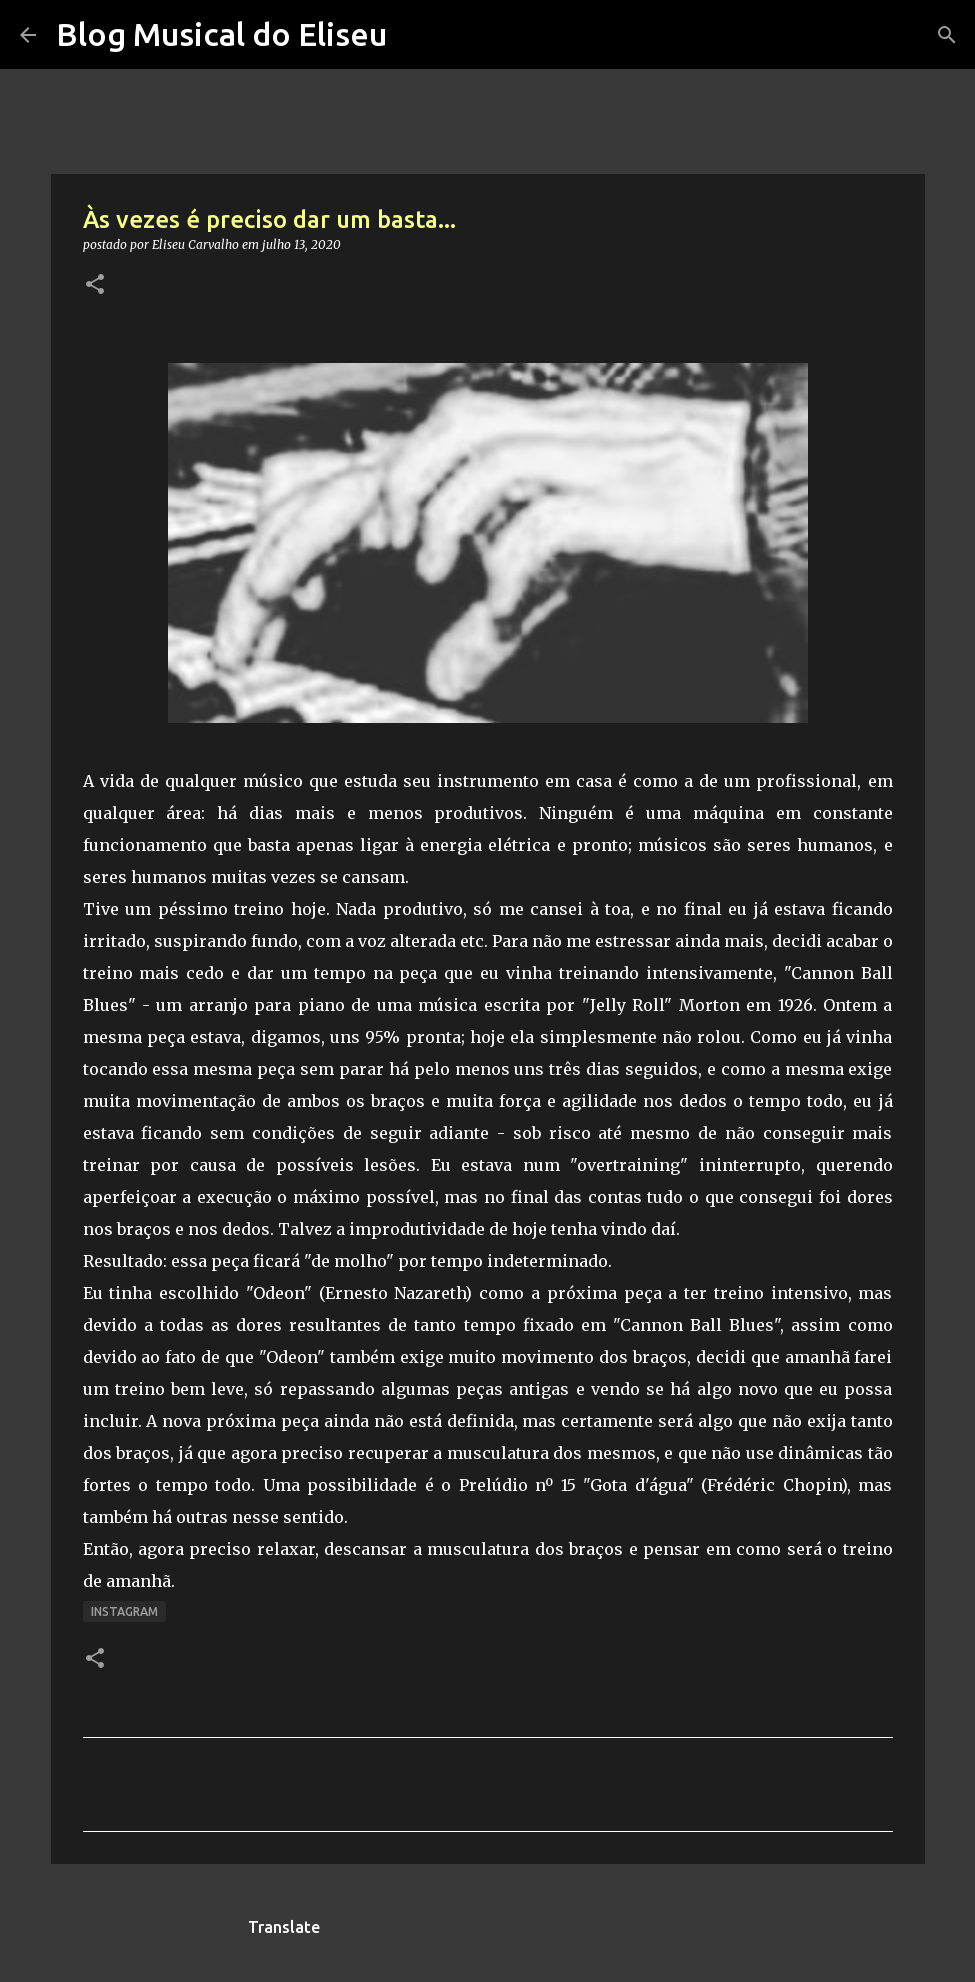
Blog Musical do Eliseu (221, 34)
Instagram (124, 1611)
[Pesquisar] (947, 35)
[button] (95, 285)
